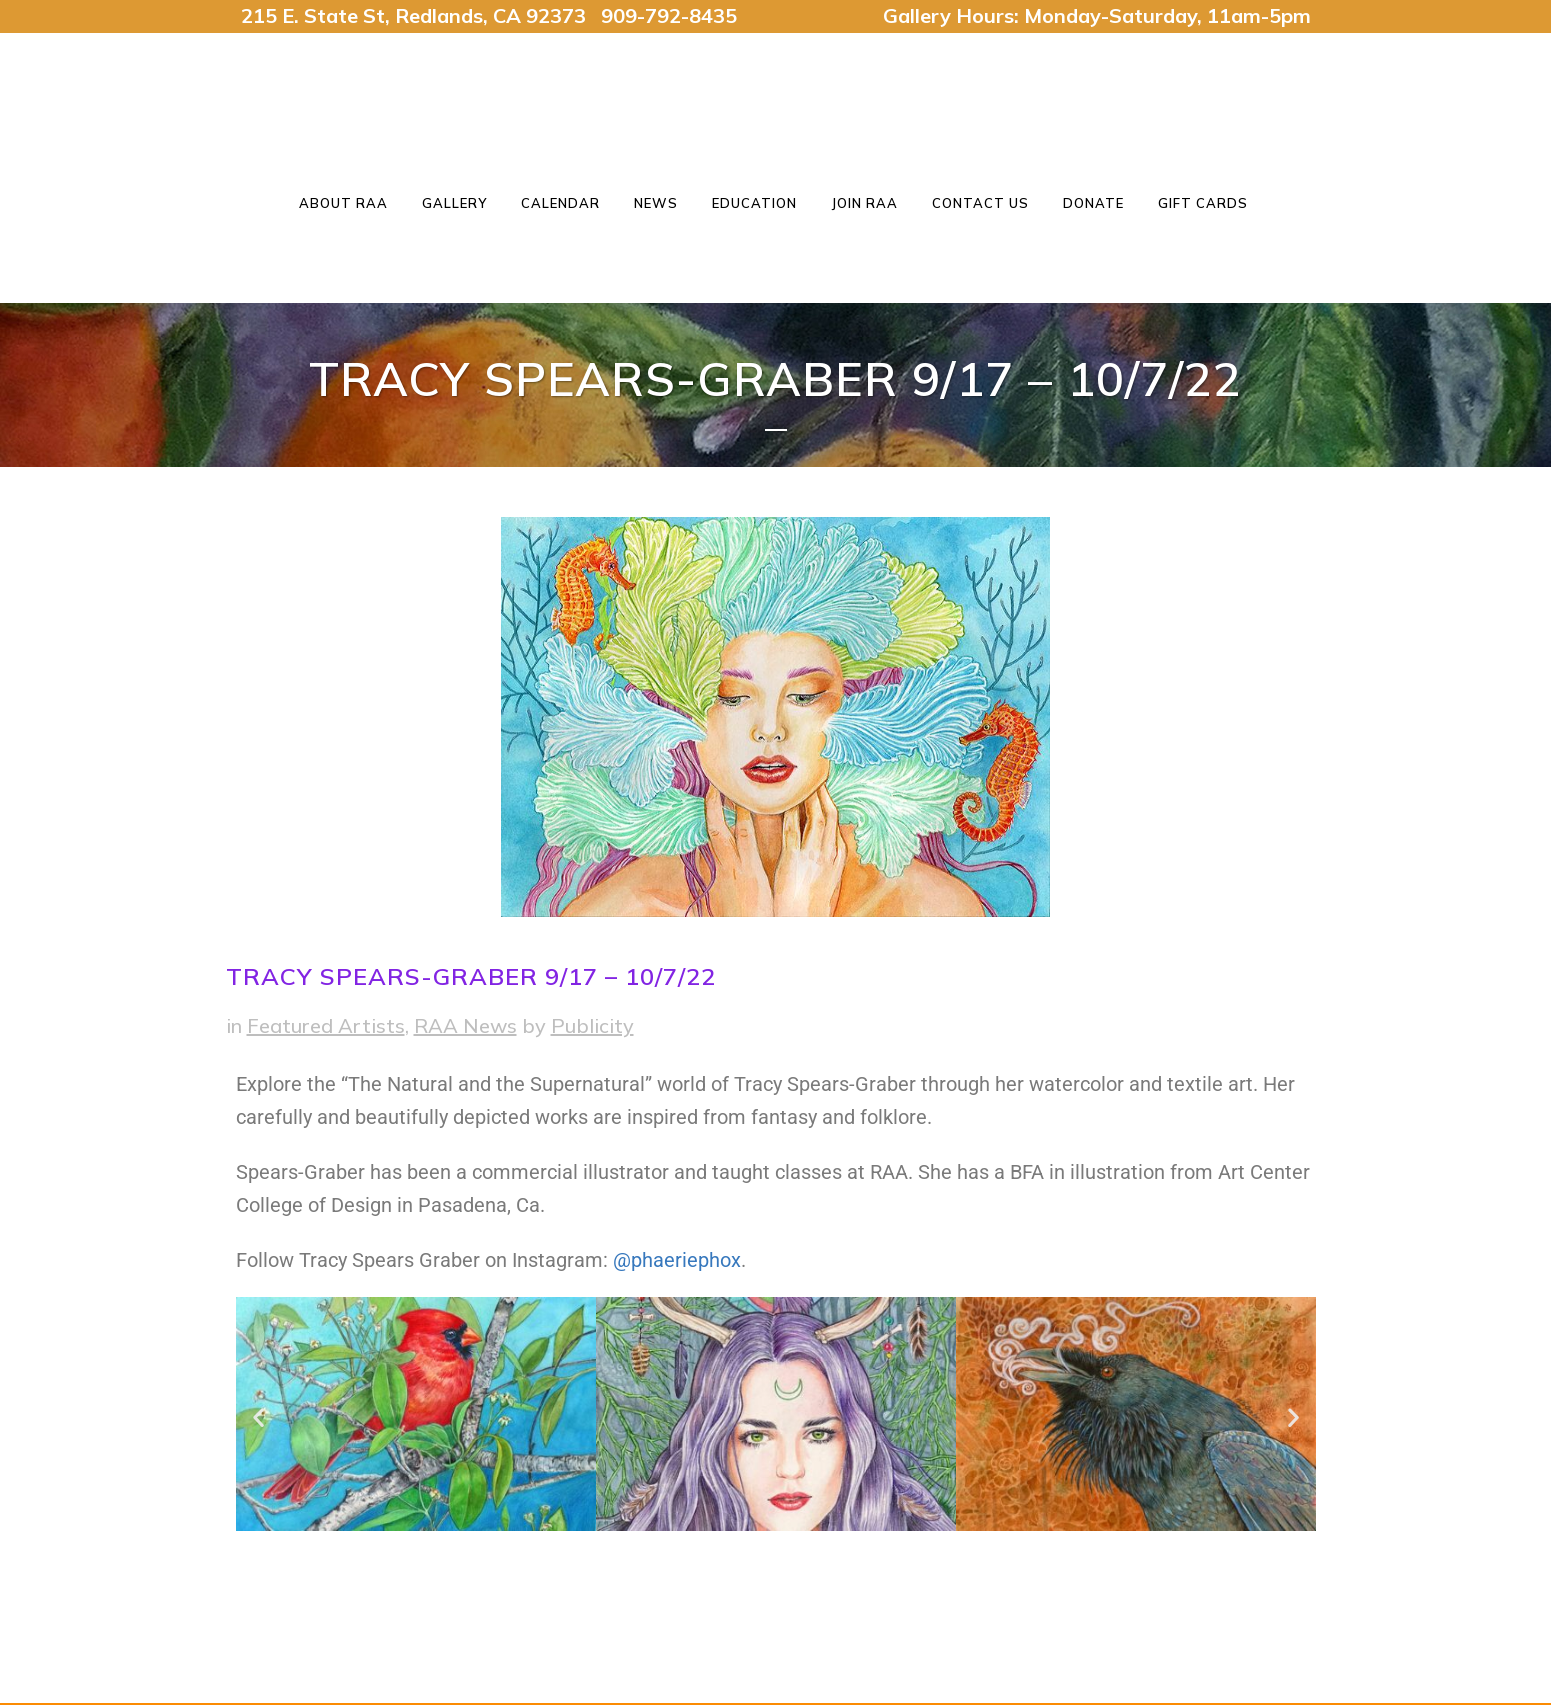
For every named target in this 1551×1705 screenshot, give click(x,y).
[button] (258, 1417)
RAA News (465, 1025)
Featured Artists (326, 1025)
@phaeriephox (677, 1260)
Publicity (592, 1025)
